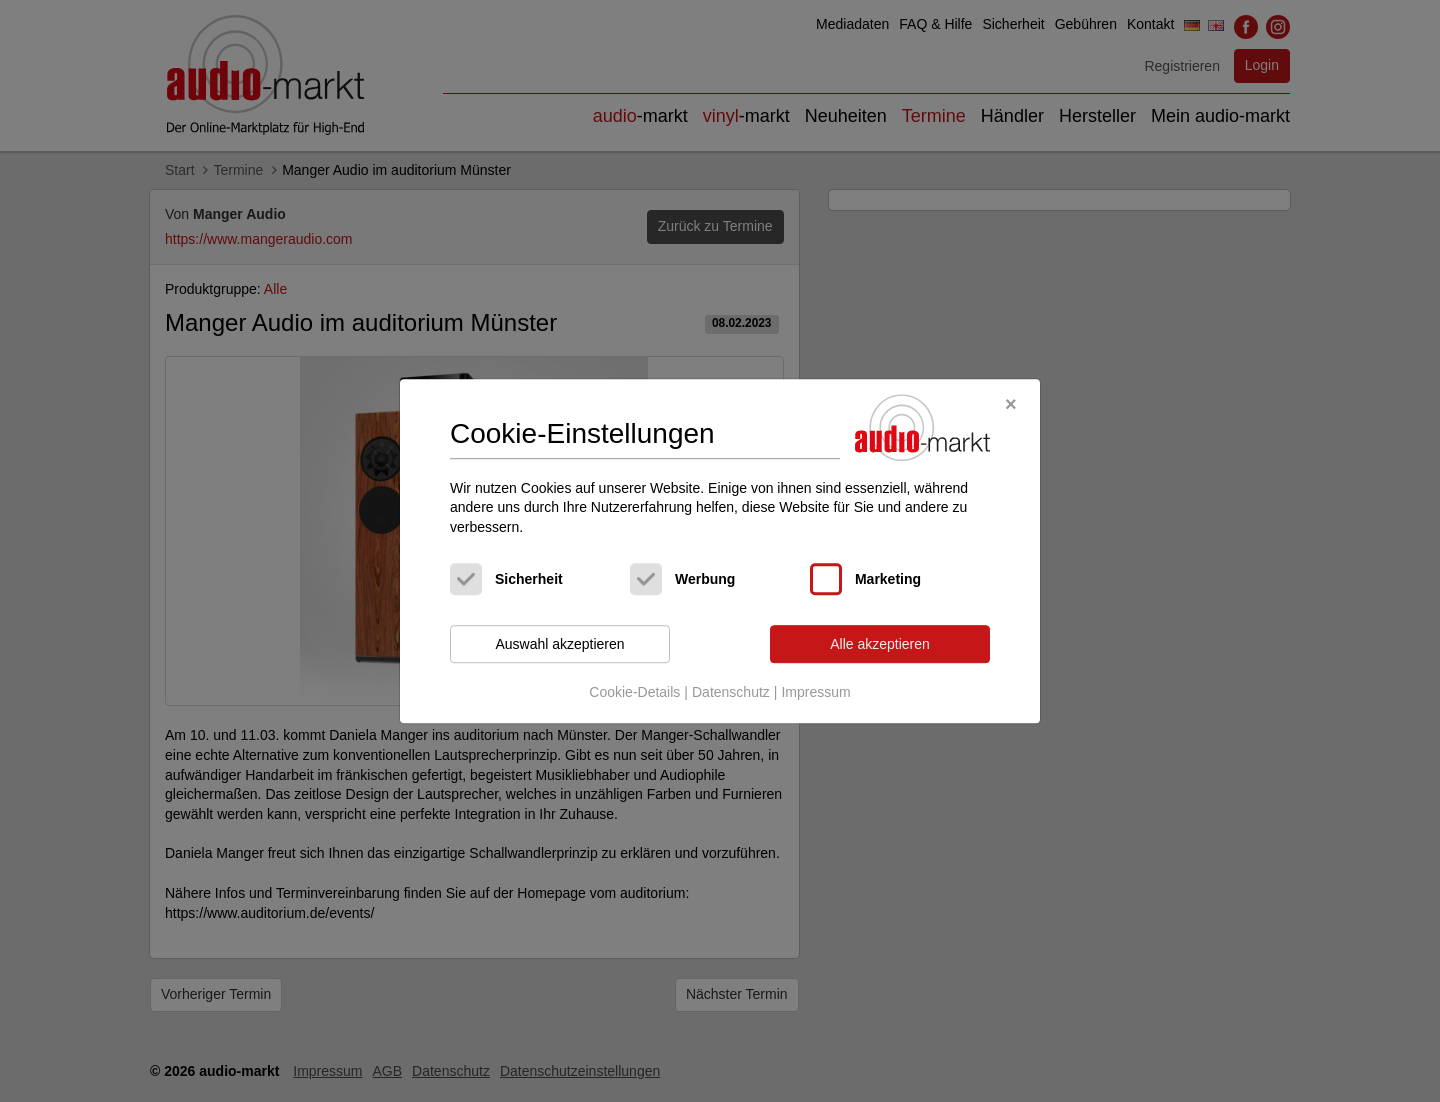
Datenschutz (731, 692)
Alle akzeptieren (880, 644)
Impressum (815, 692)
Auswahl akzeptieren (559, 644)
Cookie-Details (634, 692)
